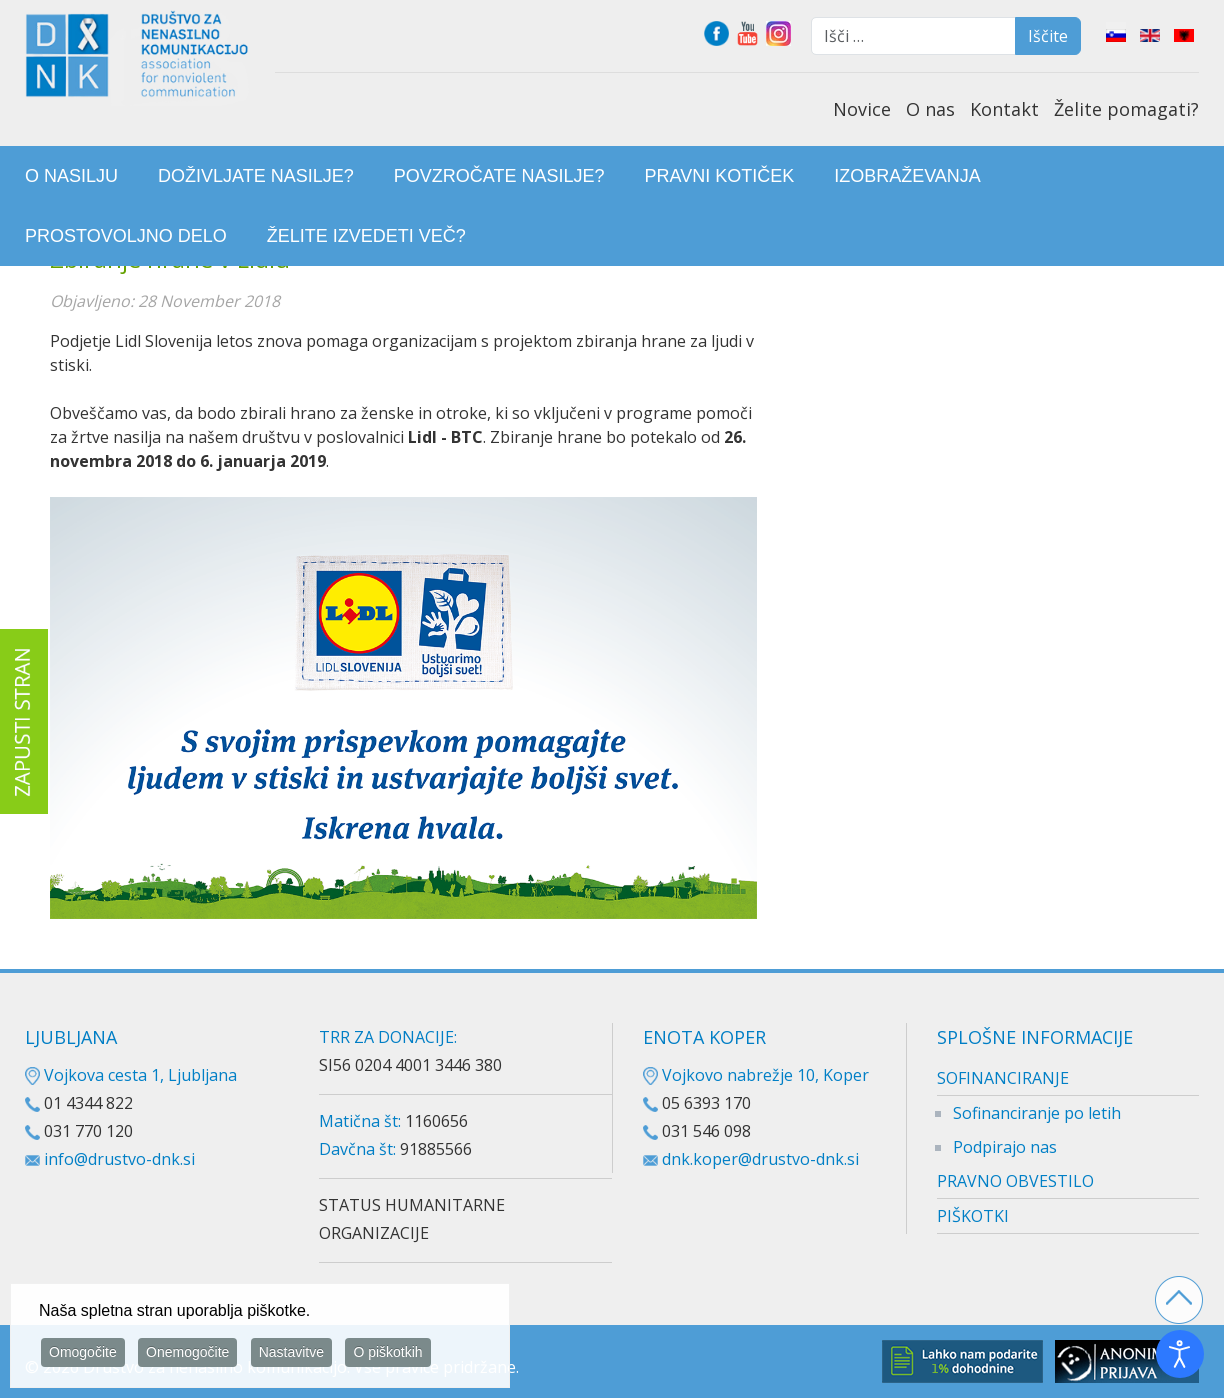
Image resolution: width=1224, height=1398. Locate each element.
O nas (930, 109)
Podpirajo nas (1005, 1147)
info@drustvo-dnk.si (119, 1159)
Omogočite (83, 1355)
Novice (862, 109)
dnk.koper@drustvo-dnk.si (760, 1159)
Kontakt (1004, 109)
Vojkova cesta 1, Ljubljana (131, 1075)
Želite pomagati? (1126, 109)
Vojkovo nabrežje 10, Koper (756, 1075)
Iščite (1048, 36)
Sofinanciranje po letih (1037, 1113)
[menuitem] (71, 176)
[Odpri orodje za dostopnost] (1180, 1354)
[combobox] (913, 36)
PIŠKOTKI (973, 1216)
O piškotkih (387, 1355)
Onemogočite (187, 1355)
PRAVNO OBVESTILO (1015, 1181)
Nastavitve (291, 1355)
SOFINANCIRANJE (1003, 1078)
